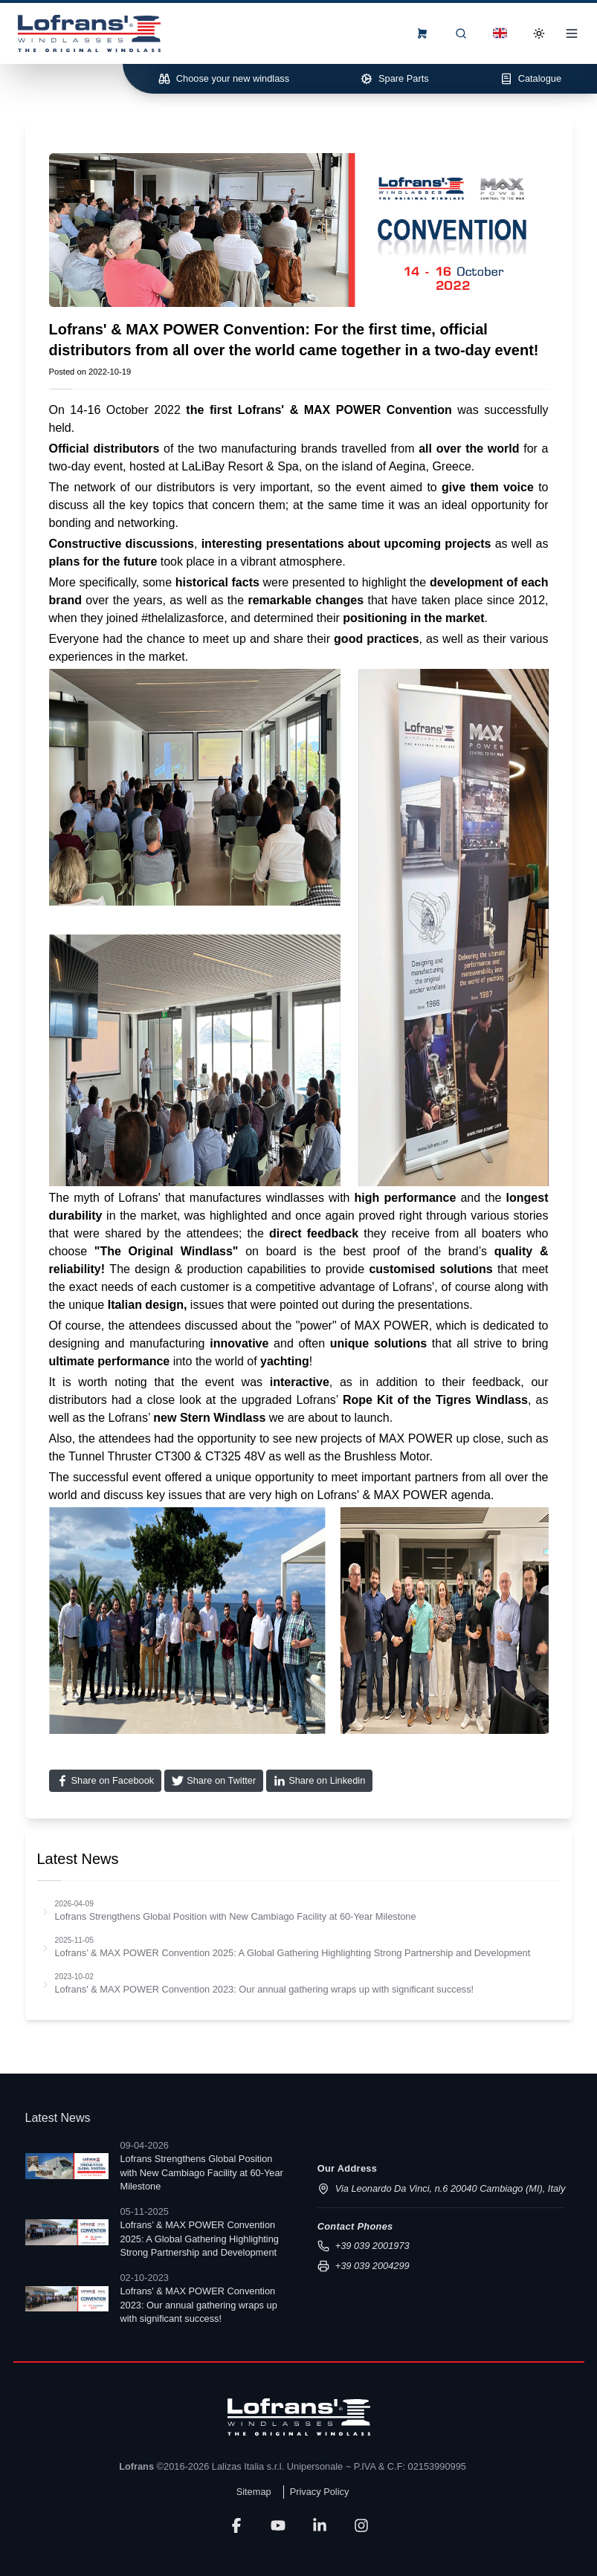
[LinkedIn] (320, 2525)
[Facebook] (236, 2525)
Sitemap (253, 2491)
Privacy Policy (319, 2491)
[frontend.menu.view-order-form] (422, 33)
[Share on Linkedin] (319, 1781)
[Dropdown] (500, 33)
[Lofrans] (298, 2417)
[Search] (461, 33)
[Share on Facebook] (105, 1781)
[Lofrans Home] (89, 33)
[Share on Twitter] (213, 1781)
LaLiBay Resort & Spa (239, 466)
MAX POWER (342, 410)
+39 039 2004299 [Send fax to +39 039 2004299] (363, 2266)
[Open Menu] (571, 33)
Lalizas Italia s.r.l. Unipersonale (277, 2466)
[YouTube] (278, 2525)
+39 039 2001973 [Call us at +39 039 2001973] (363, 2246)
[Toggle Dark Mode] (539, 33)
